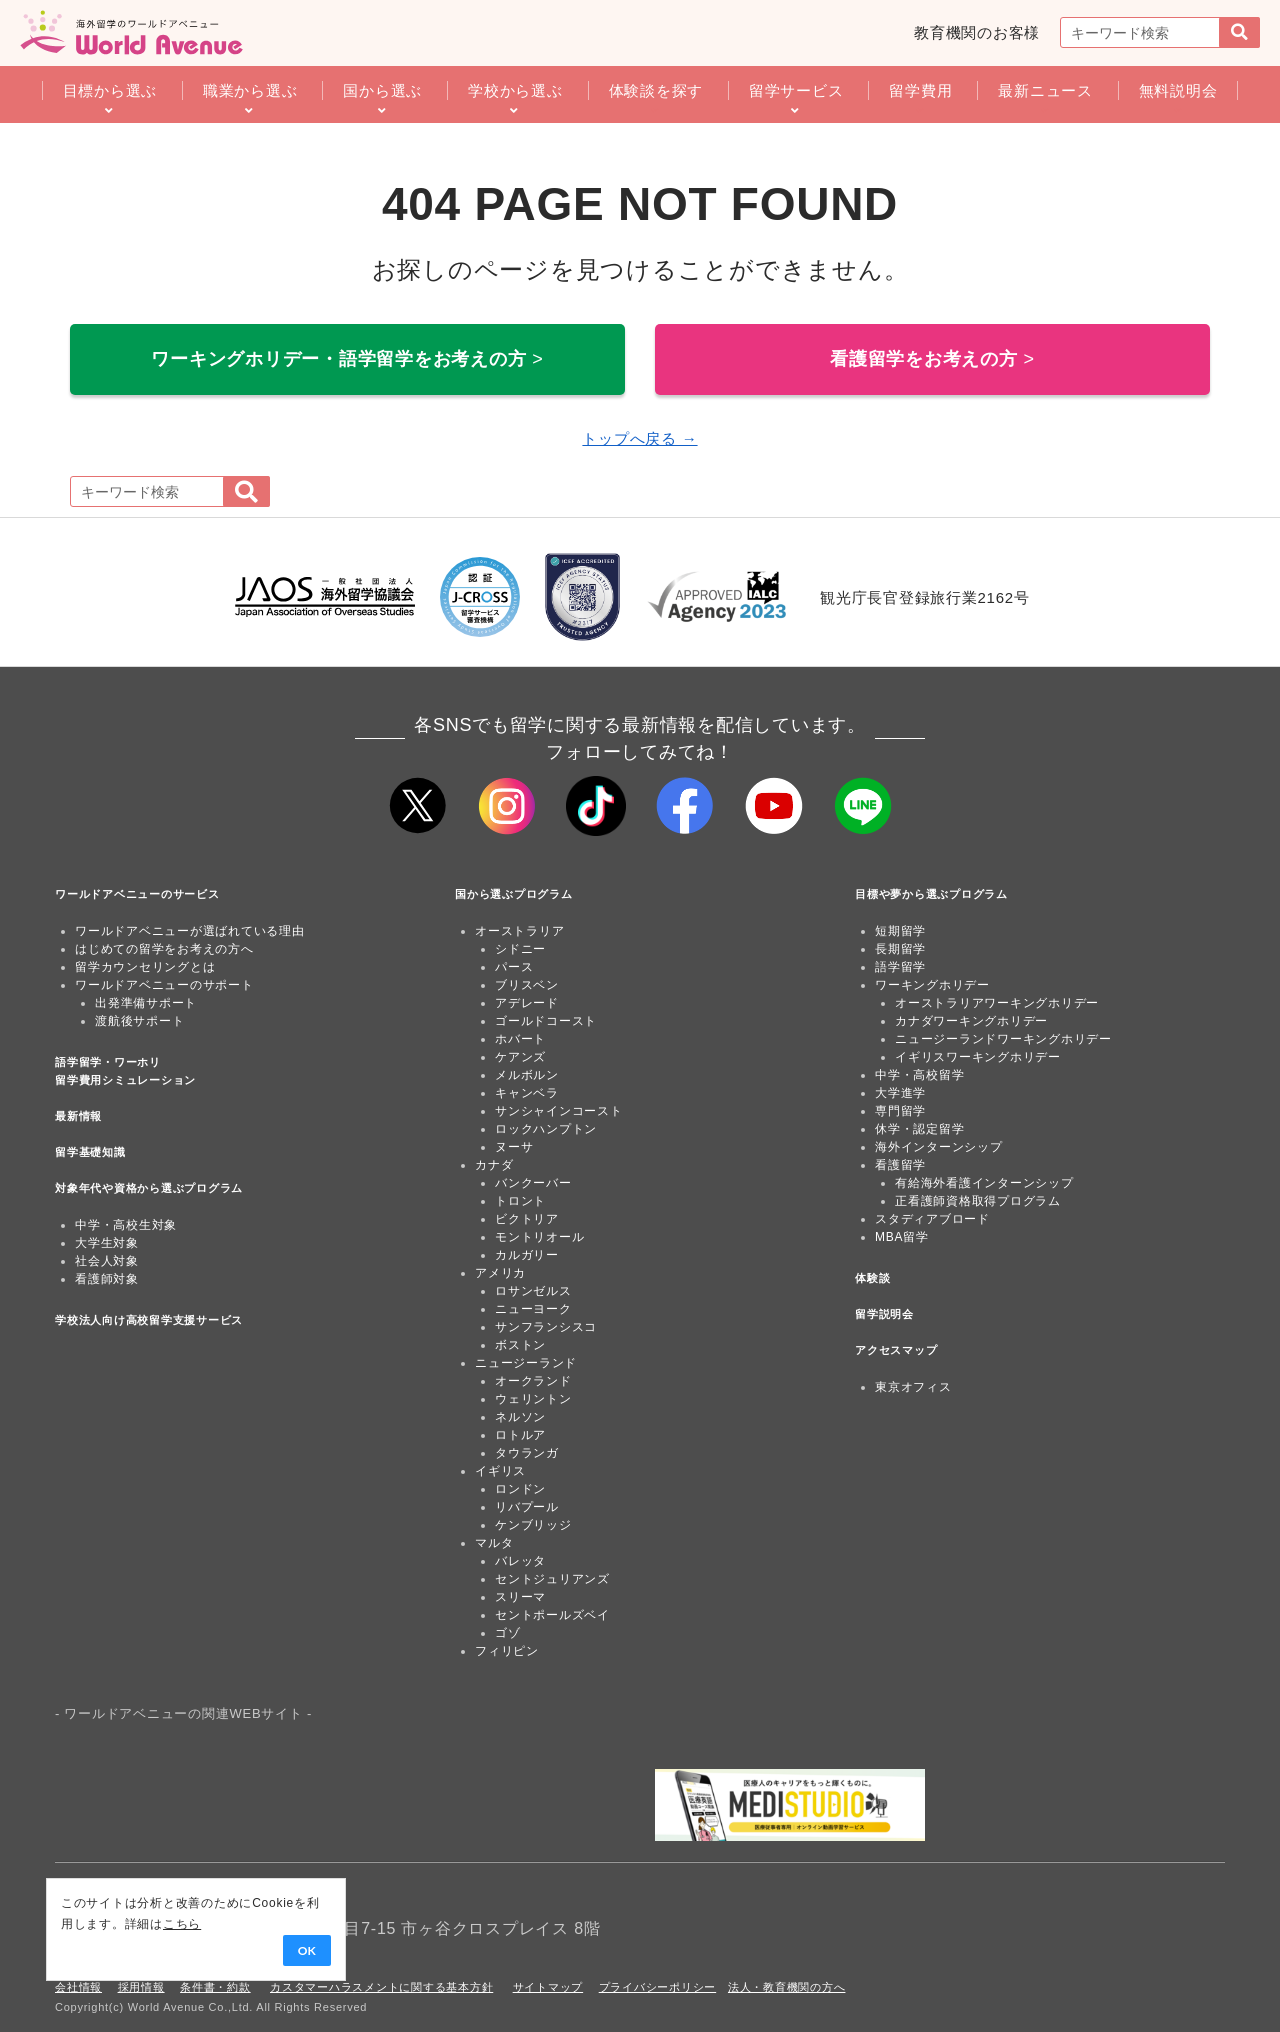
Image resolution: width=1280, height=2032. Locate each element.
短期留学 (900, 931)
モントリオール (539, 1237)
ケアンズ (520, 1057)
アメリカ (500, 1273)
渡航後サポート (139, 1021)
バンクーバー (533, 1183)
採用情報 (141, 1987)
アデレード (527, 1003)
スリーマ (520, 1597)
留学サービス (796, 90)
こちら (156, 1924)
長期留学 (900, 949)
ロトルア (520, 1435)
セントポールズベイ (552, 1615)
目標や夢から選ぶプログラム (931, 894)
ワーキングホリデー (932, 985)
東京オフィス (913, 1387)
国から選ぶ (382, 90)
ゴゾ (508, 1633)
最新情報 (78, 1116)
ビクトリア (527, 1219)
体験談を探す (656, 90)
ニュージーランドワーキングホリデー (1003, 1039)
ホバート (520, 1039)
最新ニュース (1045, 90)
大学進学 (900, 1093)
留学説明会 (884, 1314)
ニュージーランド (526, 1363)
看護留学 (900, 1165)
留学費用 (920, 90)
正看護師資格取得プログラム (978, 1201)
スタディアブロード (932, 1219)
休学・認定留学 (919, 1129)
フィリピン (507, 1651)
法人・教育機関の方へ (787, 1987)
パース (514, 967)
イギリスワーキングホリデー (978, 1057)
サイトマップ (548, 1987)
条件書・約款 (215, 1987)
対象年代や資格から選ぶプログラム (149, 1188)
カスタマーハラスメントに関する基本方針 (381, 1987)
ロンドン (520, 1489)
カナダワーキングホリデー (971, 1021)
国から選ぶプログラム (514, 894)
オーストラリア (519, 931)
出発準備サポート (146, 1003)
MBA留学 (902, 1237)
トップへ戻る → (639, 438)
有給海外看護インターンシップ (984, 1183)
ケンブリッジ (533, 1525)
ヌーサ (514, 1147)
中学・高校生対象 (126, 1225)
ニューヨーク (533, 1309)
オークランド (533, 1381)
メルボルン (527, 1075)
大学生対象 (107, 1243)
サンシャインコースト (559, 1111)
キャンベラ (527, 1093)
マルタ (494, 1543)
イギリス (500, 1471)
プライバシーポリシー (658, 1987)
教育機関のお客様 (977, 32)
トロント (520, 1201)
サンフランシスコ (546, 1327)
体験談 (872, 1278)
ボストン (520, 1345)
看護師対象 (107, 1279)
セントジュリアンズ (552, 1579)
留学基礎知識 (90, 1152)
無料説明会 (1178, 90)
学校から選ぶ (515, 90)
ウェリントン (533, 1399)
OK (281, 1951)
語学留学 (900, 967)
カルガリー (527, 1255)
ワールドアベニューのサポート (164, 985)
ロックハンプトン (546, 1129)
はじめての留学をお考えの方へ (164, 949)
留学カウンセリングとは (145, 967)
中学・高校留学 (919, 1075)
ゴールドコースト (546, 1021)
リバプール (527, 1507)
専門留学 (900, 1111)
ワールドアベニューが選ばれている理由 (190, 931)
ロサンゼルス (533, 1291)
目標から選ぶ (110, 90)
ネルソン (520, 1417)
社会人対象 (107, 1261)
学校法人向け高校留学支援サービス (149, 1320)
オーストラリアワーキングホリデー (997, 1003)
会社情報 (78, 1987)
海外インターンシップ (939, 1147)
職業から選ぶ (250, 90)
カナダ (494, 1165)
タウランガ (527, 1453)
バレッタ (520, 1561)
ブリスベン (527, 985)
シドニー (520, 949)
